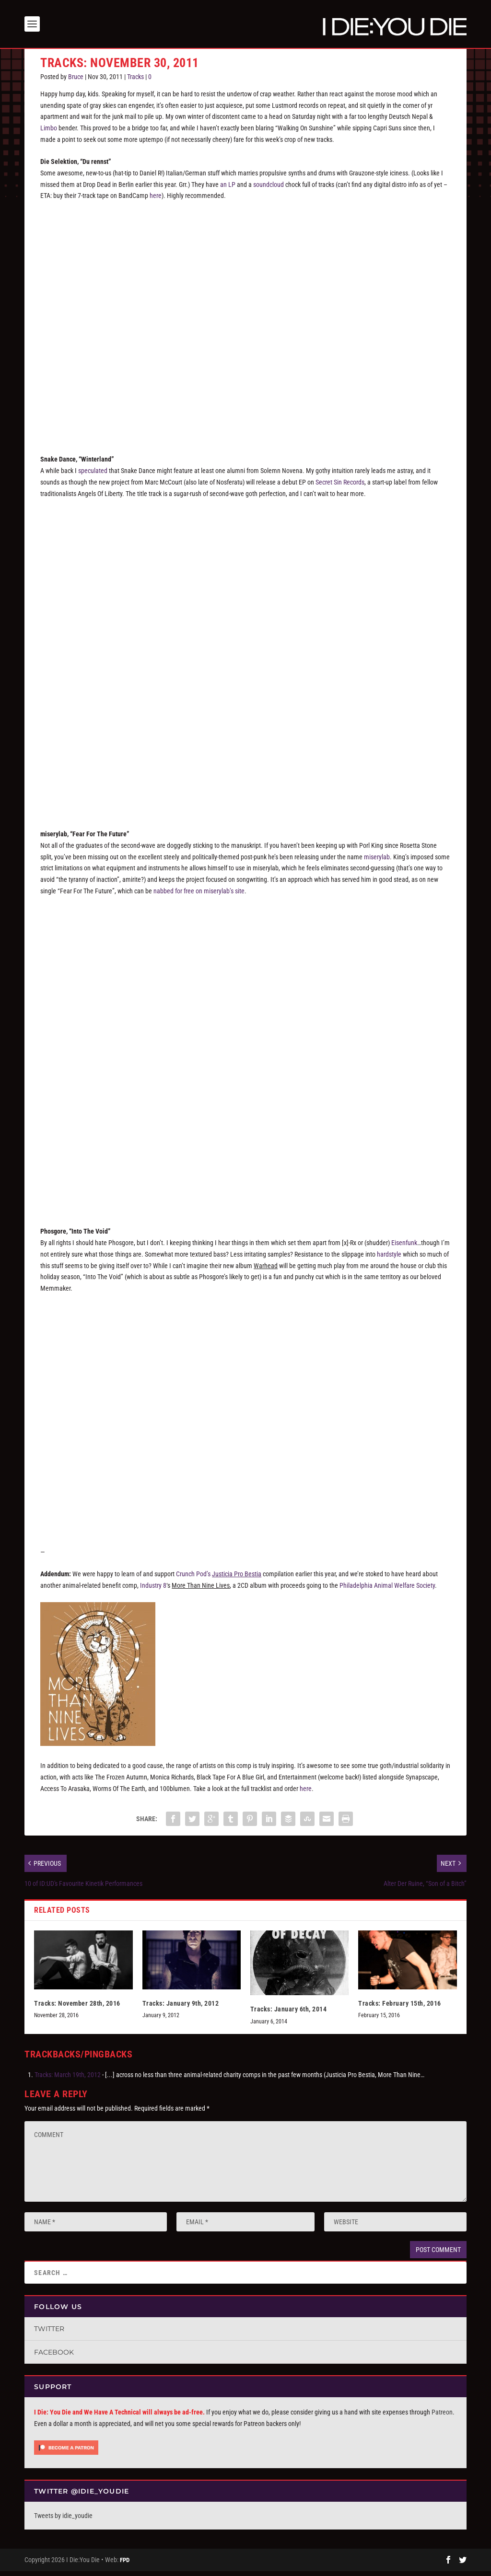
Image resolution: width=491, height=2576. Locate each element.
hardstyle (389, 1259)
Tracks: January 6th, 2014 (288, 2014)
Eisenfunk (404, 1247)
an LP (227, 189)
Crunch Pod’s (218, 1579)
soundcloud (268, 189)
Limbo (48, 133)
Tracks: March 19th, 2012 (68, 2079)
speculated (92, 475)
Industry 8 (153, 1590)
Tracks (135, 81)
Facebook (54, 2357)
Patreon (442, 2417)
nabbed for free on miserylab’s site (199, 896)
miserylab (377, 861)
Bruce (75, 81)
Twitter (49, 2333)
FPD (124, 2564)
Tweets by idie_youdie (63, 2520)
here (156, 200)
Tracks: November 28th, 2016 (77, 2008)
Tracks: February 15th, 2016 (399, 2008)
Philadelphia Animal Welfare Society (387, 1590)
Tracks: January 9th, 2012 (180, 2008)
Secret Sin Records (340, 487)
